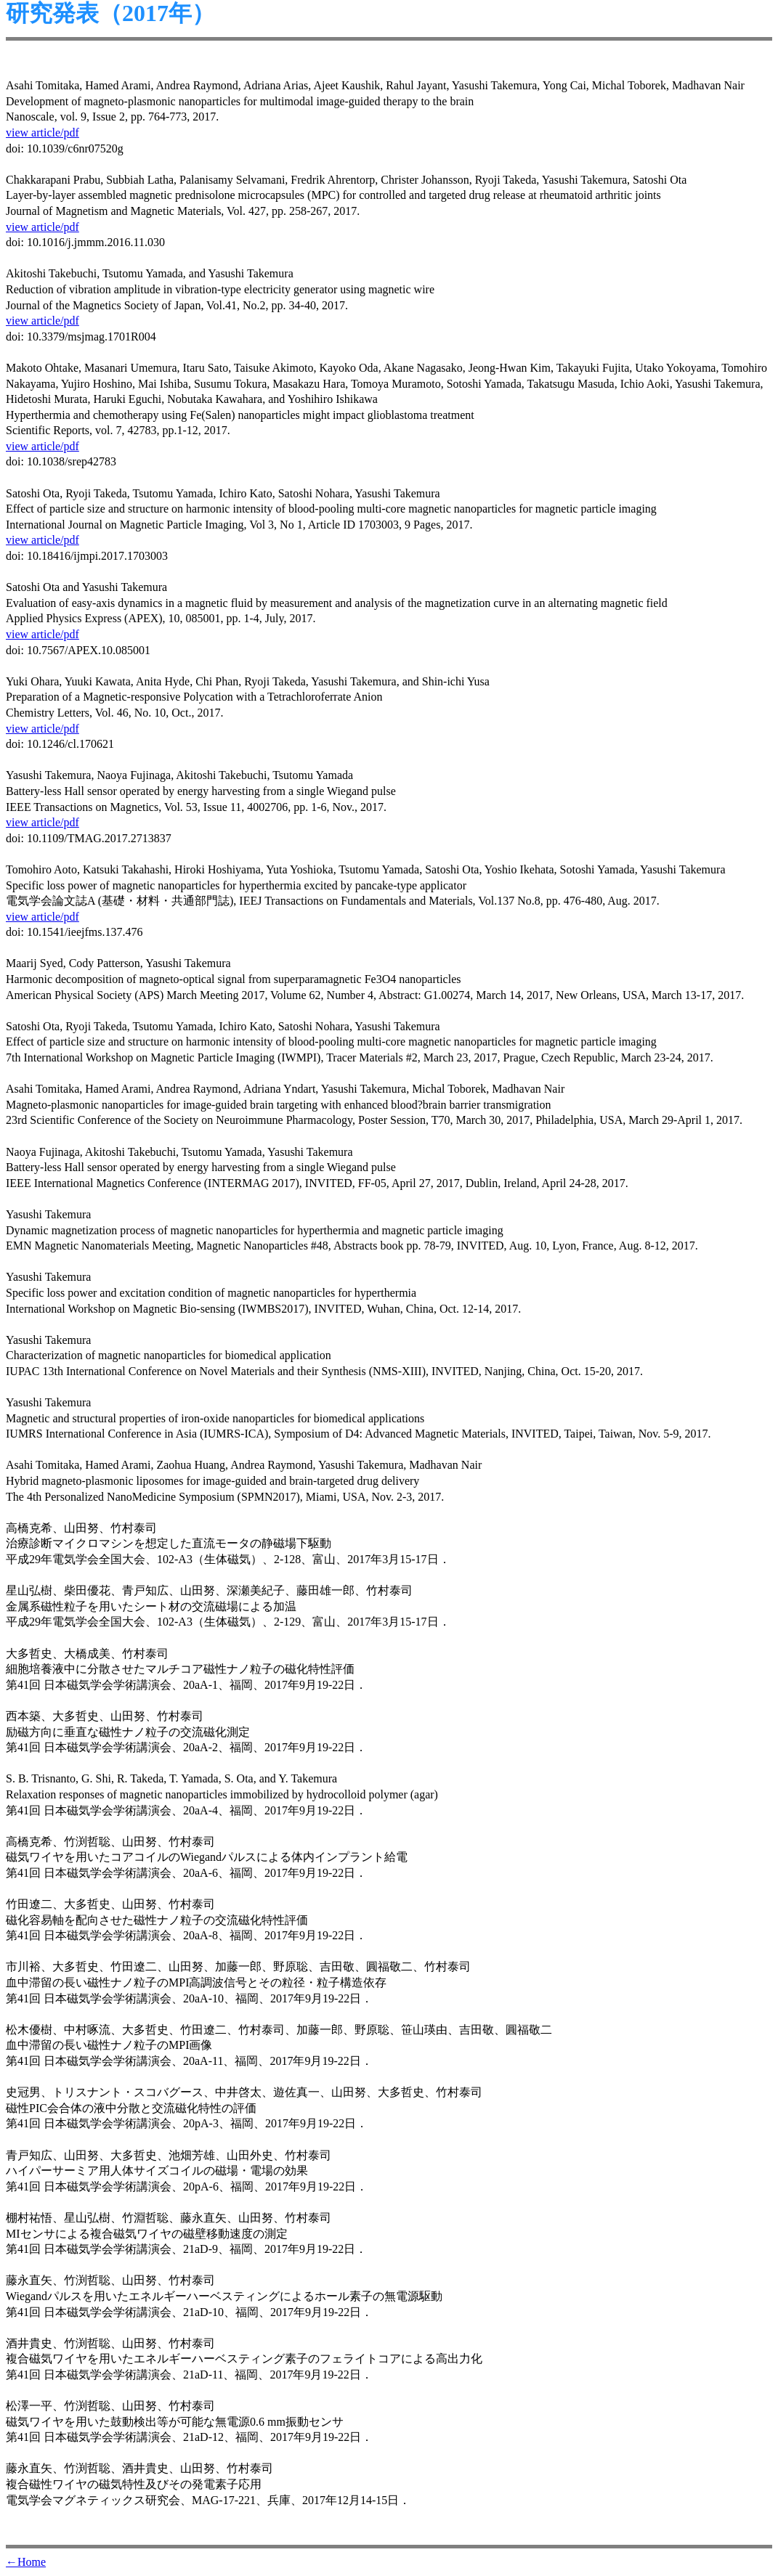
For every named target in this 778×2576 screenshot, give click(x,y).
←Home (26, 2562)
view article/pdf (42, 132)
